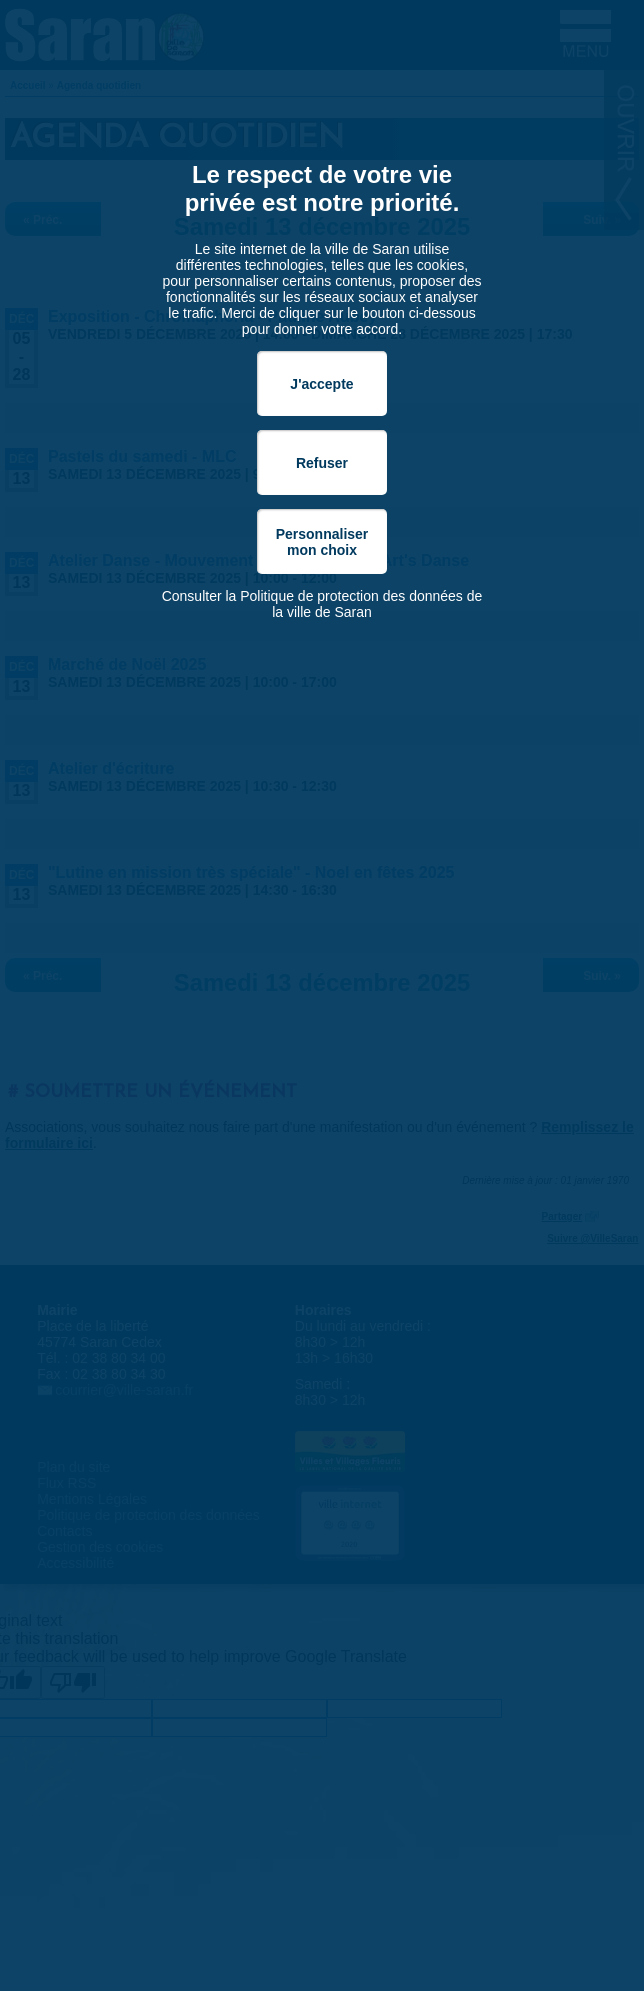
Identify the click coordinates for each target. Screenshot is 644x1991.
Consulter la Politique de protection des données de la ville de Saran (322, 604)
